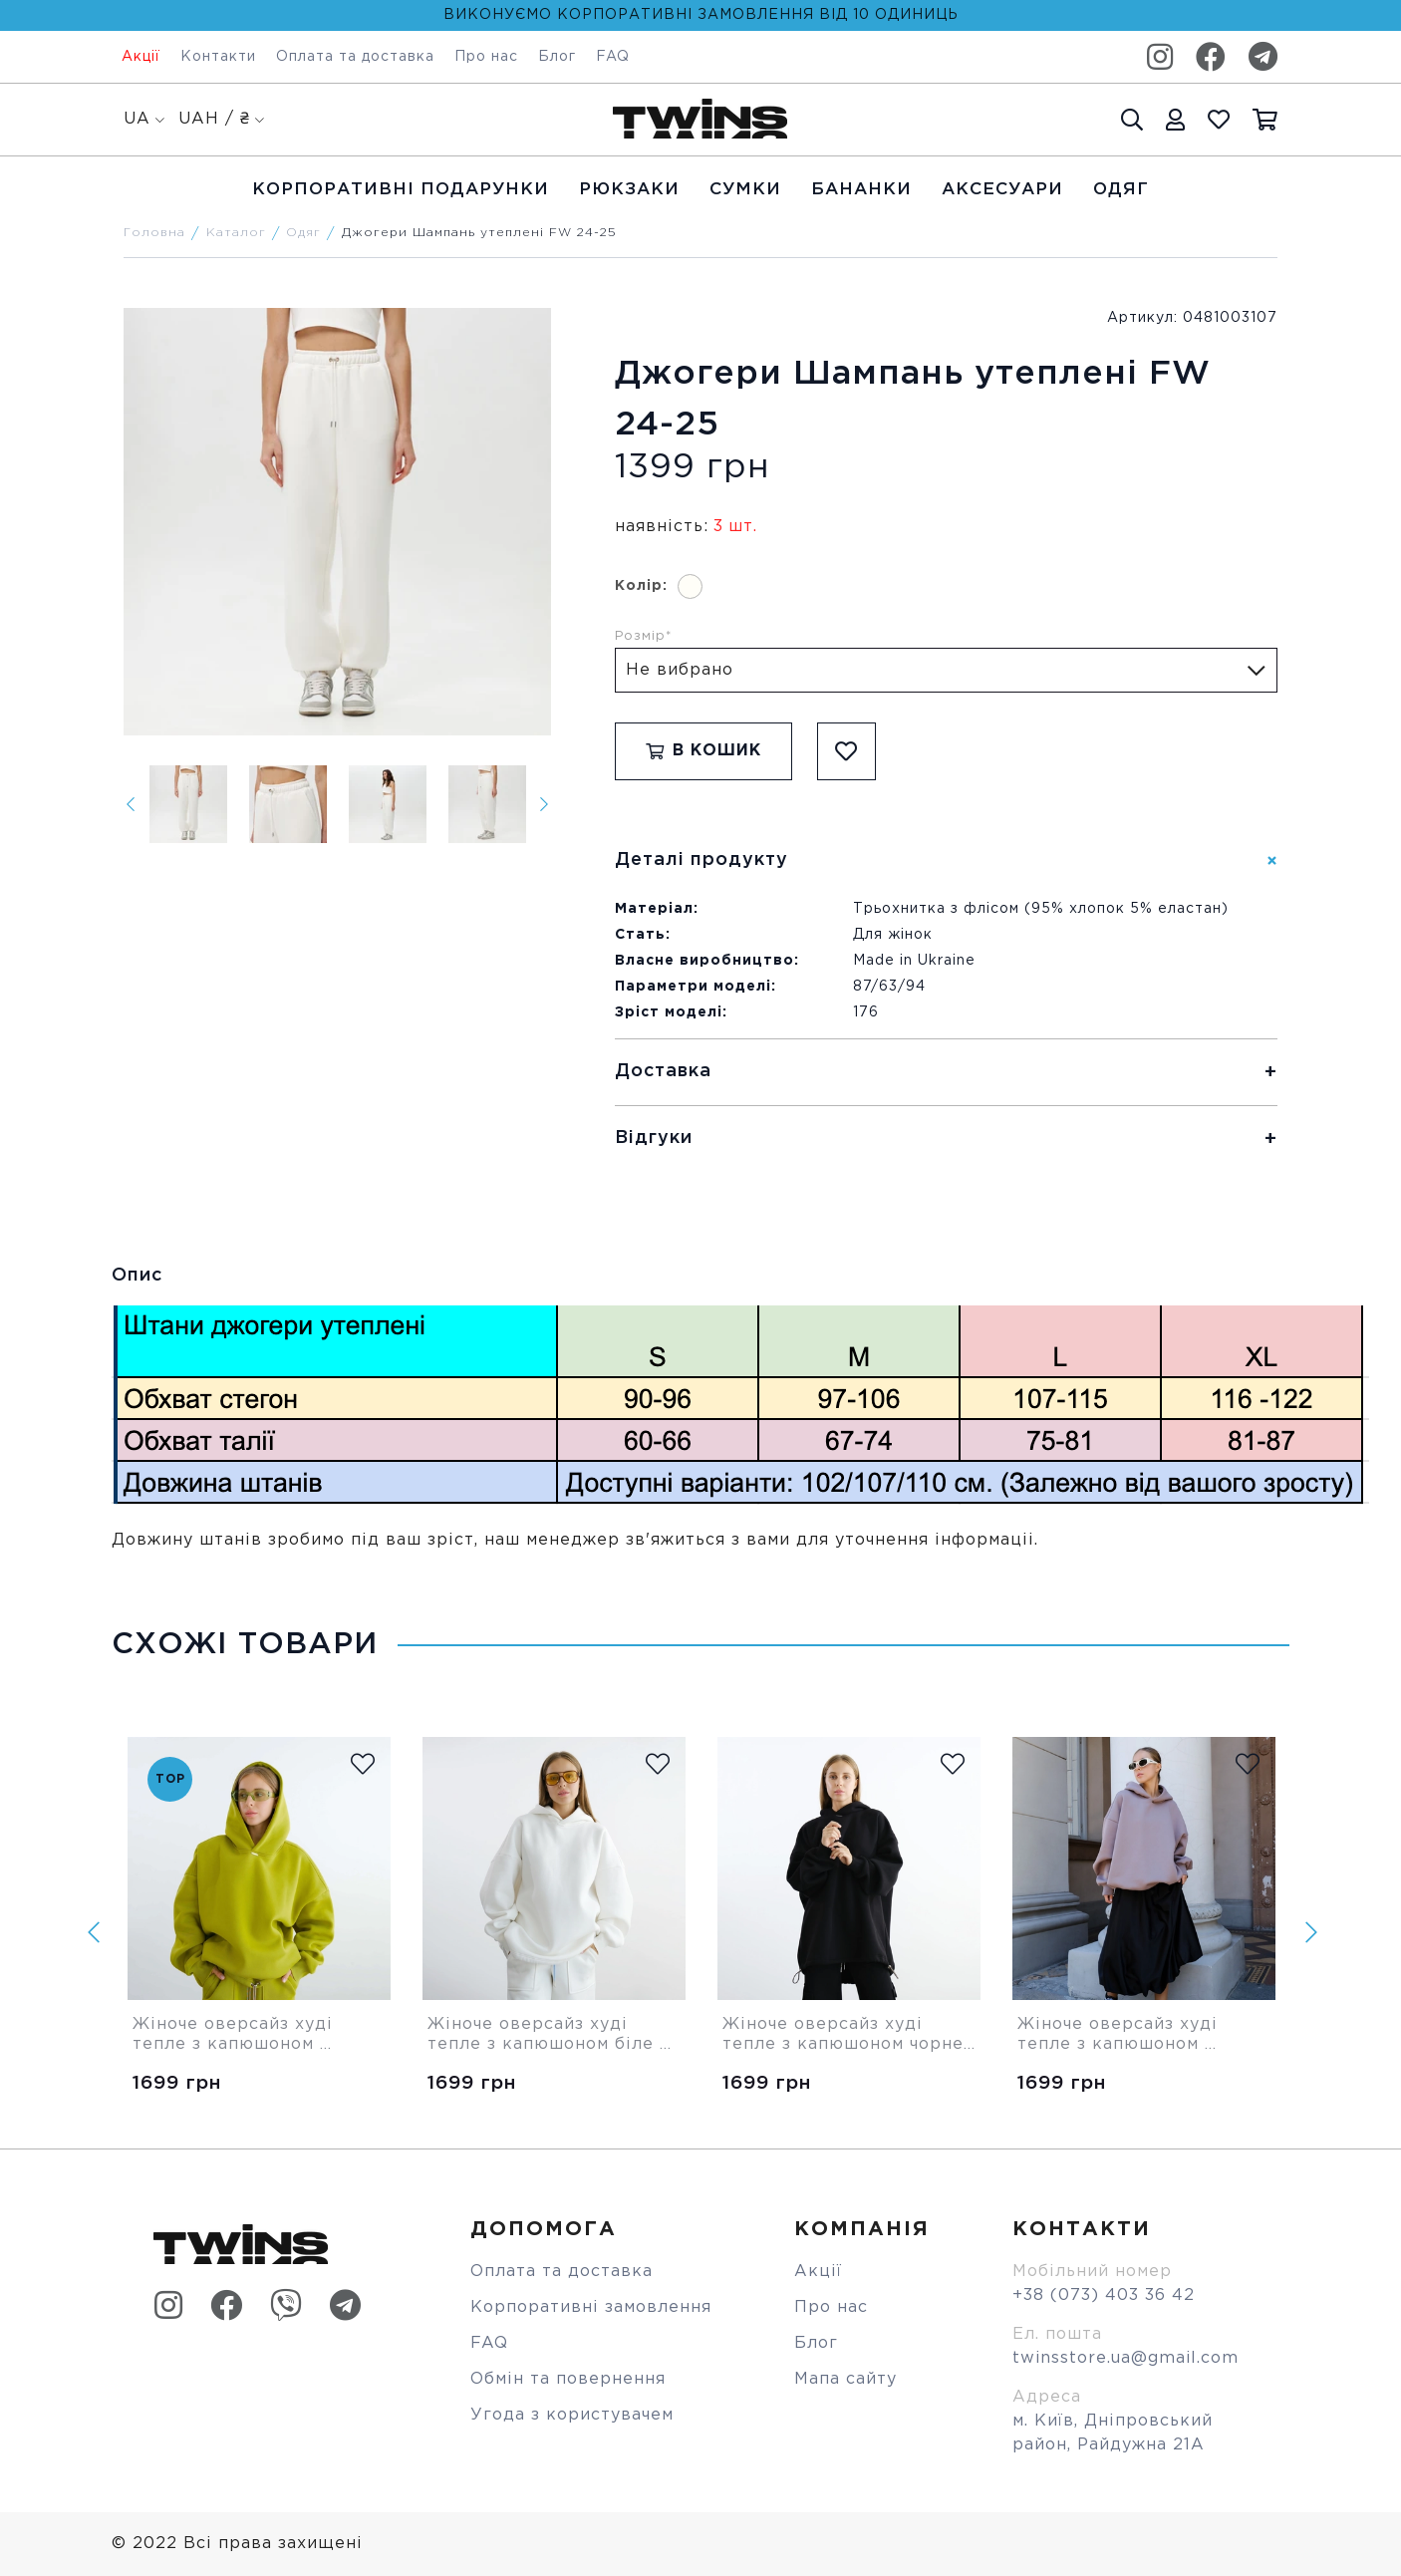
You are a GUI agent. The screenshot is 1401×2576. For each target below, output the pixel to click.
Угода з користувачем (572, 2415)
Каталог (236, 232)
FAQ (613, 57)
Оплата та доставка (355, 57)
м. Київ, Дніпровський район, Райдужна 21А (1112, 2433)
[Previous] (130, 804)
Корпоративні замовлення (590, 2307)
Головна (154, 232)
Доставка (663, 1071)
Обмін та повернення (568, 2379)
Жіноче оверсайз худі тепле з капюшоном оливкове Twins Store (236, 2036)
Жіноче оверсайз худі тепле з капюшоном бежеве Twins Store (1120, 2036)
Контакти (218, 57)
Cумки (745, 189)
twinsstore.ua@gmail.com (1125, 2358)
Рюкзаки (629, 189)
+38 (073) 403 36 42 (1103, 2295)
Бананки (861, 189)
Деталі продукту (701, 860)
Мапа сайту (845, 2379)
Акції (141, 57)
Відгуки (654, 1138)
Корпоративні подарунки (400, 189)
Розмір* (644, 636)
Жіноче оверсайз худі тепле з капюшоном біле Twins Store (543, 2036)
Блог (557, 57)
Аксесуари (1002, 189)
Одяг (1121, 189)
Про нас (486, 57)
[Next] (544, 804)
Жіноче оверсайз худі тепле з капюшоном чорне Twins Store (846, 2036)
